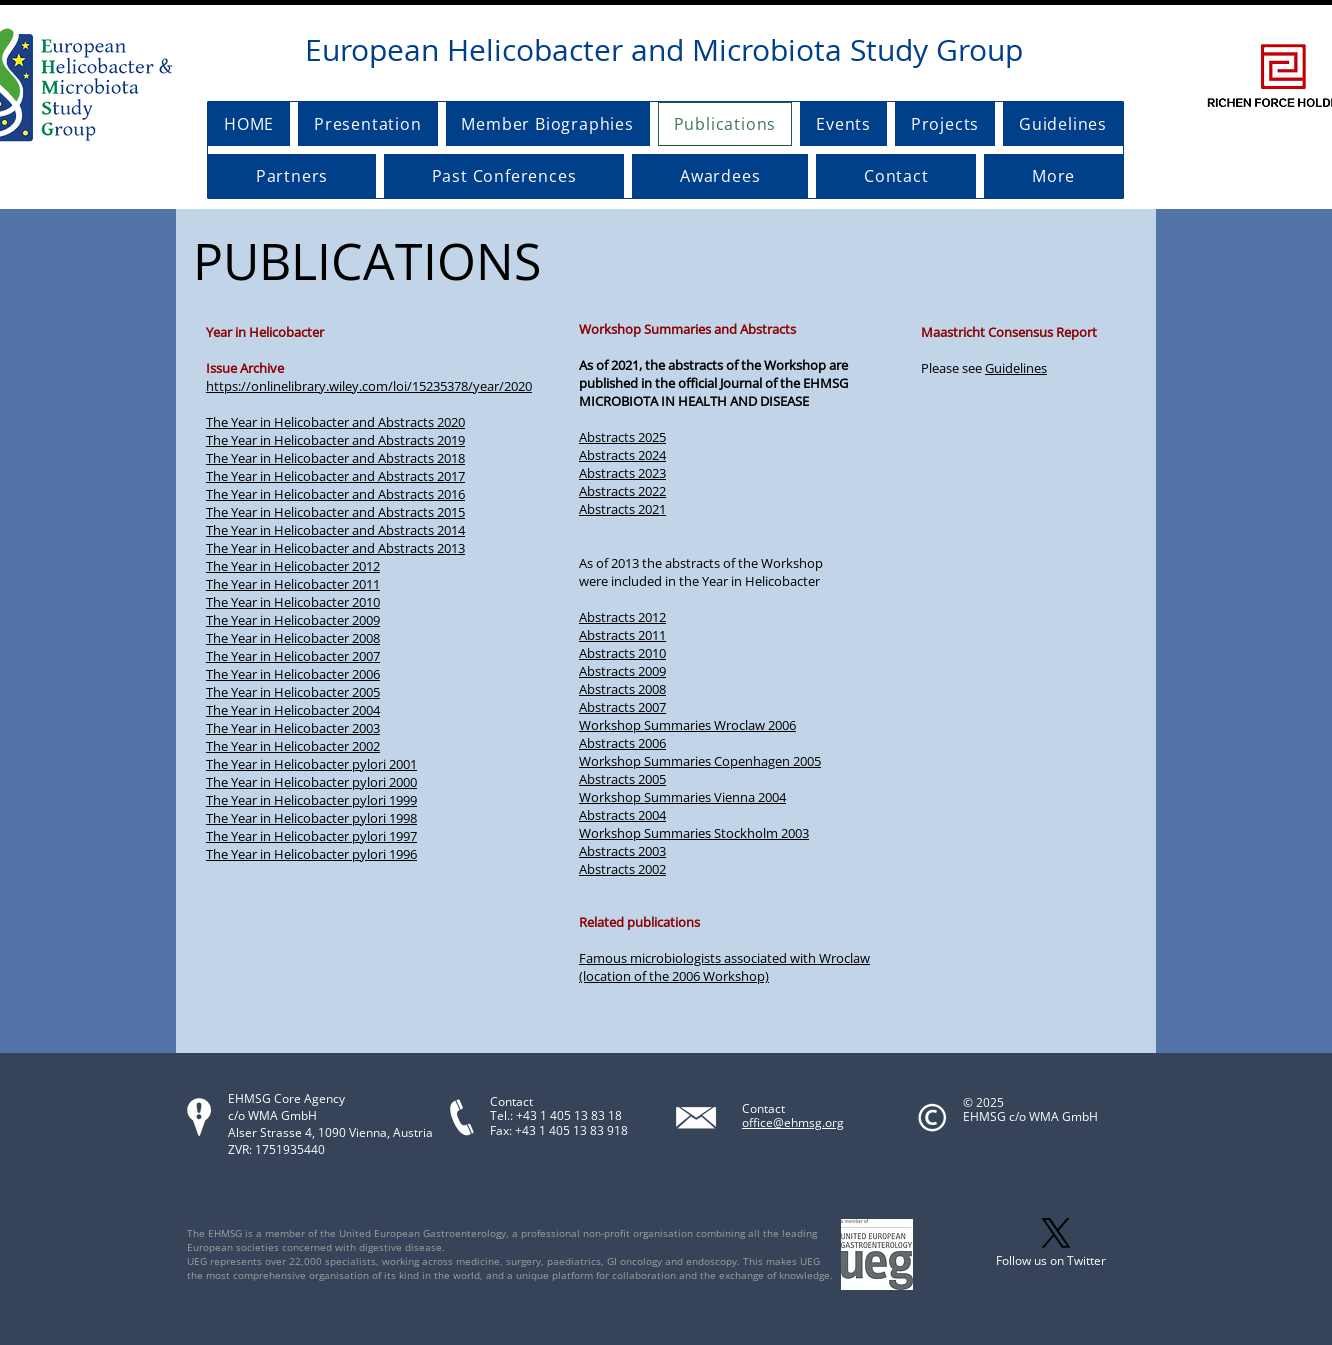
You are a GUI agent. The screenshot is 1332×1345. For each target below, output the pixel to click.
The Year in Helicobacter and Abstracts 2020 (335, 422)
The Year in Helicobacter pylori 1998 (311, 818)
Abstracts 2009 (622, 671)
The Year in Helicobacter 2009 (293, 620)
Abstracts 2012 (622, 617)
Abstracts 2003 (622, 851)
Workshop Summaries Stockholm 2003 (694, 833)
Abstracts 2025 (622, 437)
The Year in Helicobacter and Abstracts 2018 (335, 458)
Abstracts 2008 (622, 689)
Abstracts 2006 (622, 743)
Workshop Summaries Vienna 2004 (682, 797)
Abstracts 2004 (622, 815)
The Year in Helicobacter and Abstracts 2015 (335, 512)
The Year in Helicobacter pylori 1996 (311, 854)
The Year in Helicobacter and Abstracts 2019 (335, 440)
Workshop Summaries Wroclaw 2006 (687, 725)
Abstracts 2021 (622, 509)
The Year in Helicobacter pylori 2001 (311, 764)
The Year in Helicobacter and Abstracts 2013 (335, 548)
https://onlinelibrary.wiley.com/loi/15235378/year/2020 (369, 386)
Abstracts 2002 (622, 869)
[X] (1056, 1233)
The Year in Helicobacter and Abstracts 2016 (335, 494)
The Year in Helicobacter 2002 (293, 746)
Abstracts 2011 (622, 635)
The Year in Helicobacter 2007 (293, 656)
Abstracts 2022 (622, 491)
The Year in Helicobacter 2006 (293, 674)
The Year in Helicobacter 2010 (293, 602)
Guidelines (1016, 368)
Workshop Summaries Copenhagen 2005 (700, 761)
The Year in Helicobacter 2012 (293, 566)
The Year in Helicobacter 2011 (293, 584)
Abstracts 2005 (622, 779)
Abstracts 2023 (622, 473)
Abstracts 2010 (622, 653)
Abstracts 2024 (622, 455)
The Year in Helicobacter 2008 (293, 638)
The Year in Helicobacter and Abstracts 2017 (335, 476)
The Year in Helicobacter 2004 (293, 710)
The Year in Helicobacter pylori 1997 (311, 836)
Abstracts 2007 (622, 707)
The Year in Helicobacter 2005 (293, 692)
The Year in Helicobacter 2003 (293, 728)
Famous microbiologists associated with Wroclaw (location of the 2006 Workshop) (724, 967)
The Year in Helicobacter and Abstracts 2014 (335, 530)
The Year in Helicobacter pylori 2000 (311, 782)
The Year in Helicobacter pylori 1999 (311, 800)
